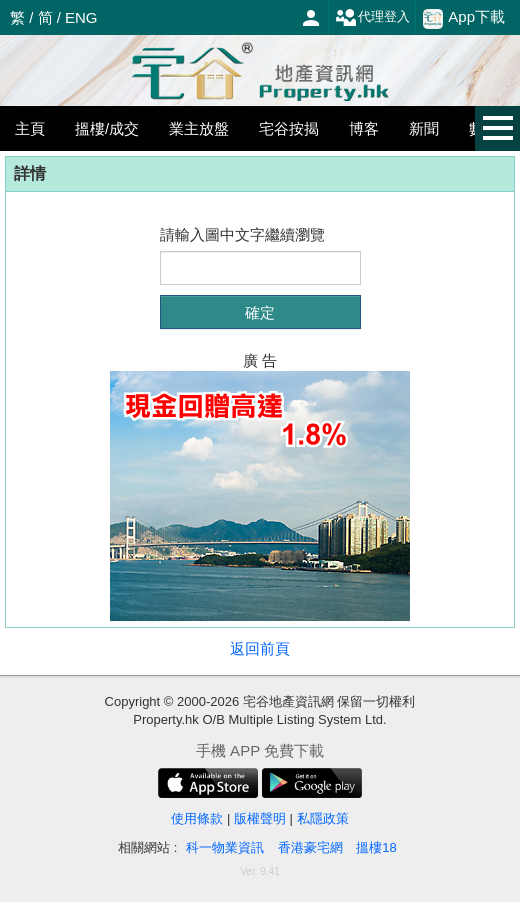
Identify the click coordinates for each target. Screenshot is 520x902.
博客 (364, 128)
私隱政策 (323, 818)
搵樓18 (376, 847)
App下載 (464, 18)
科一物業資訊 (225, 847)
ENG (81, 17)
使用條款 (197, 818)
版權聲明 (260, 818)
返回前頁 (260, 648)
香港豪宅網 (310, 847)
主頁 (30, 128)
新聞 (424, 128)
